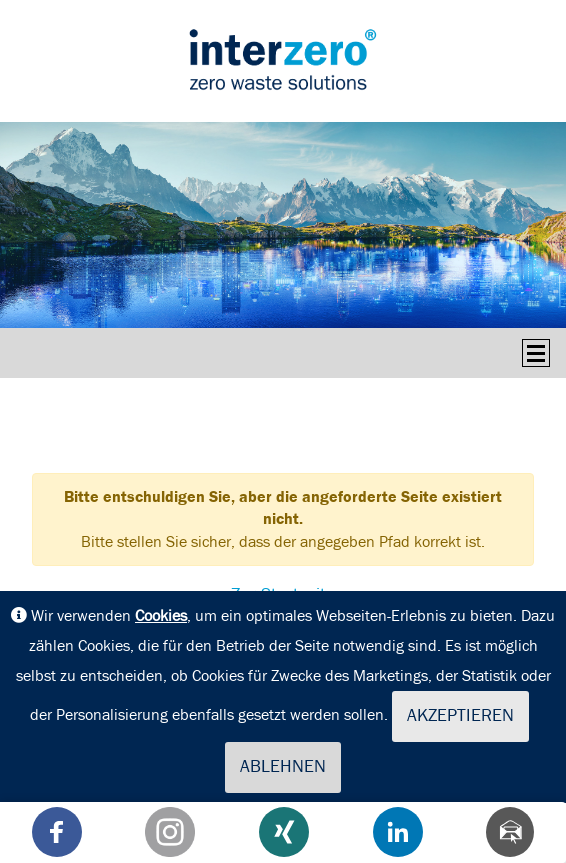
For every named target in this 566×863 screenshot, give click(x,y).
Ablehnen (283, 767)
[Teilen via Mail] (510, 832)
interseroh (283, 59)
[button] (57, 832)
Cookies (161, 616)
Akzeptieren (460, 716)
